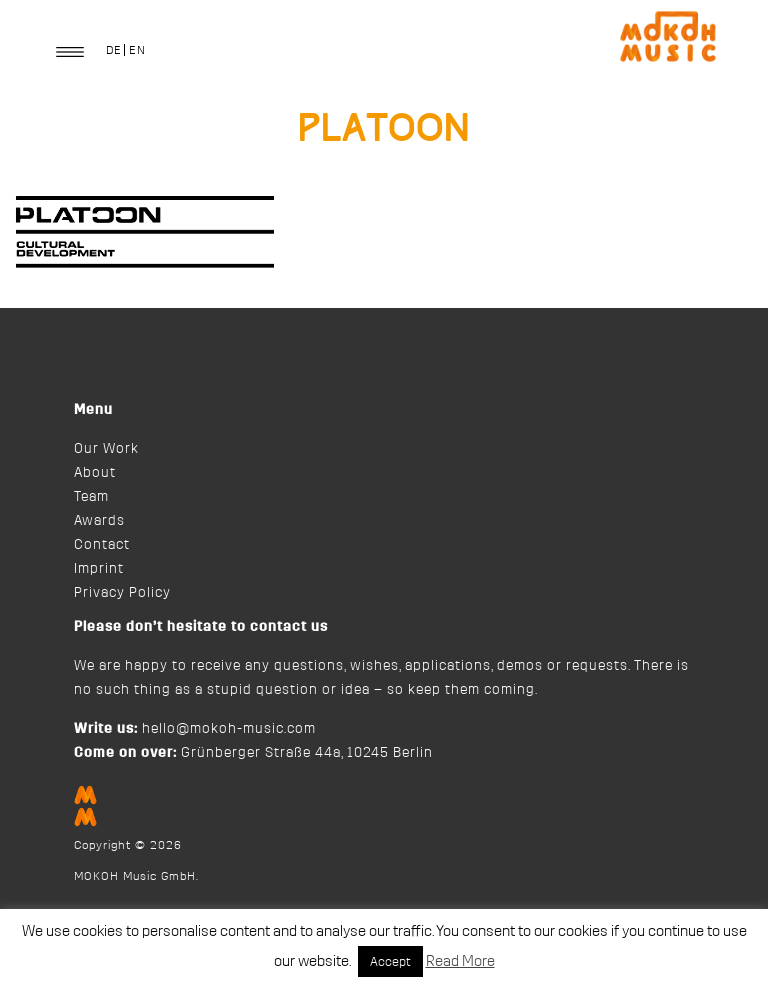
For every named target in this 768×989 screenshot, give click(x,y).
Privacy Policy (122, 593)
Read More (460, 961)
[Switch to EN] (137, 50)
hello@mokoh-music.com (229, 729)
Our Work (106, 449)
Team (91, 497)
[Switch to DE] (113, 50)
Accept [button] (390, 961)
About (95, 473)
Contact (102, 545)
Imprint (99, 569)
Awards (99, 521)
